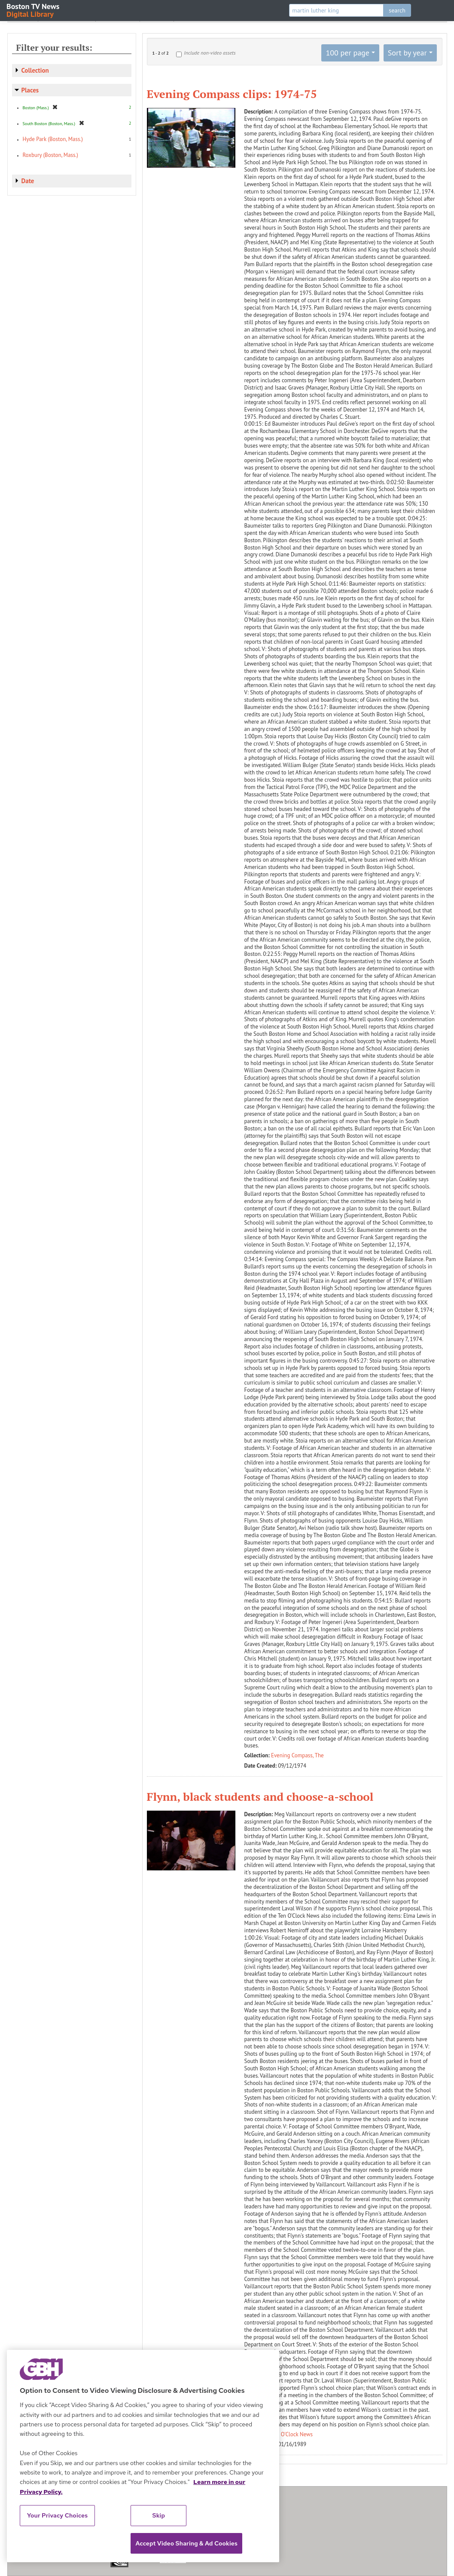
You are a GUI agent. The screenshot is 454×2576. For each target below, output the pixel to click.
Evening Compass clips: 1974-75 (232, 93)
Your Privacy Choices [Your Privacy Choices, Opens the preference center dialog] (57, 2515)
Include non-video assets (209, 52)
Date (27, 181)
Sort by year (407, 53)
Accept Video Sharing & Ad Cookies (186, 2543)
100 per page (347, 53)
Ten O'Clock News (292, 2434)
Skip (158, 2515)
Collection (35, 70)
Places (30, 90)
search (397, 10)
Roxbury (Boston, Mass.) (50, 155)
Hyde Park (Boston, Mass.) (53, 139)
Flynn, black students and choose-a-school (260, 1796)
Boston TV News (33, 9)
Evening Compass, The (297, 1755)
